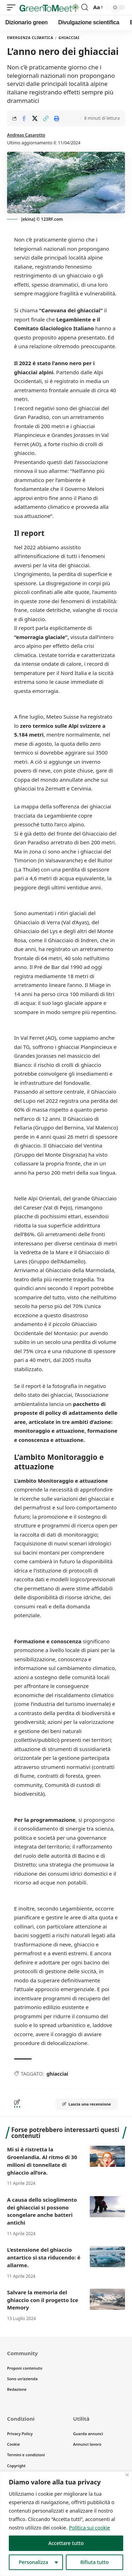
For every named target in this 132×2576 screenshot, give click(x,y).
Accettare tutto (65, 2543)
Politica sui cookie (89, 2527)
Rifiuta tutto (94, 2562)
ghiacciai (57, 2073)
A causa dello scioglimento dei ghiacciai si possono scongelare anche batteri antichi (42, 2211)
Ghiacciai (68, 37)
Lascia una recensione (86, 2104)
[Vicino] (127, 2474)
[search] (85, 7)
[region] (66, 2523)
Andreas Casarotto (26, 135)
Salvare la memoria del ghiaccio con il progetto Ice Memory (42, 2300)
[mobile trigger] (13, 7)
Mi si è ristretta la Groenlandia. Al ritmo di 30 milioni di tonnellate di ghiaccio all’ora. (42, 2161)
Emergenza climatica (30, 37)
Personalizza (33, 2562)
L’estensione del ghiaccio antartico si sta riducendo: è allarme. (44, 2257)
